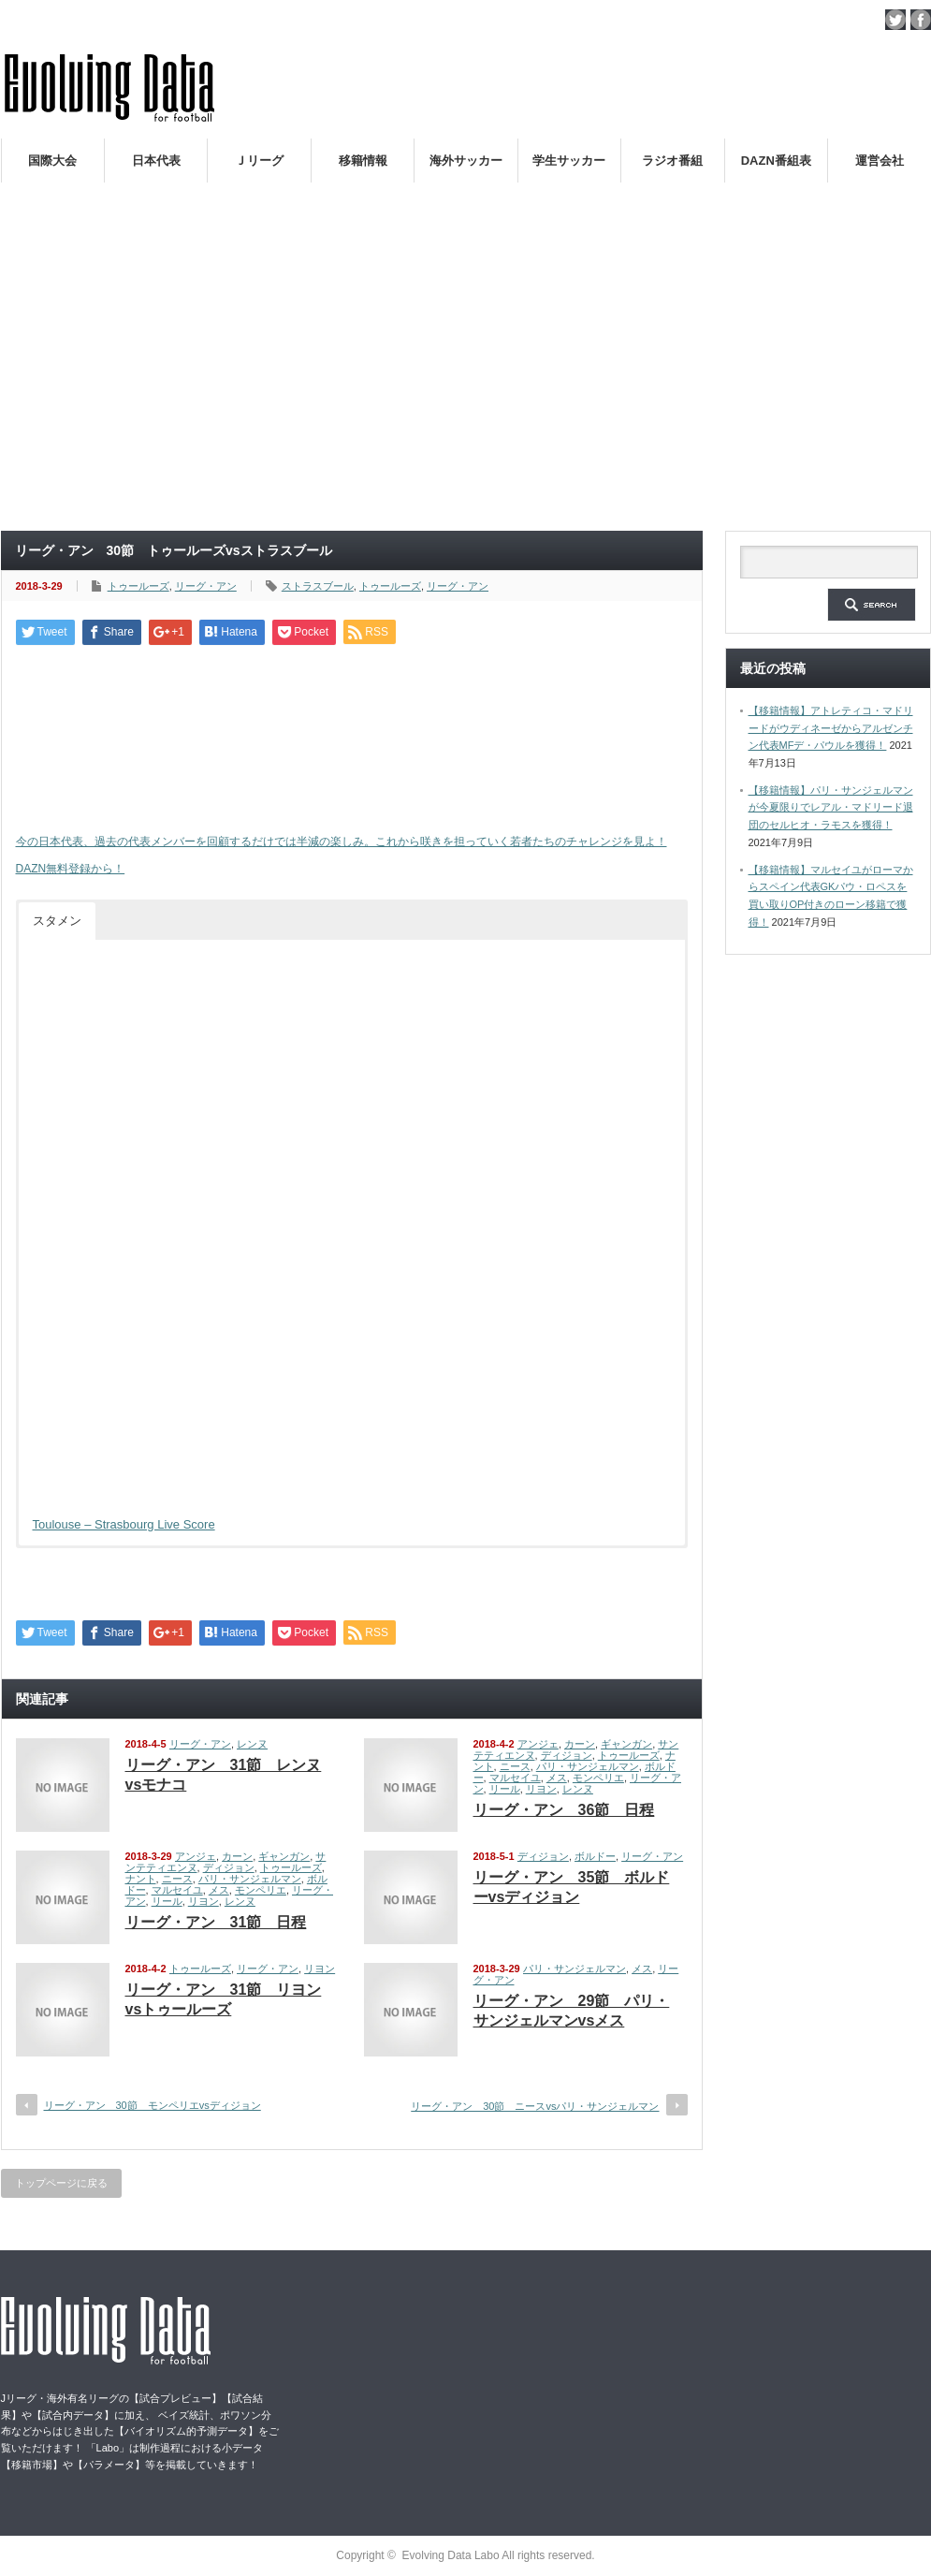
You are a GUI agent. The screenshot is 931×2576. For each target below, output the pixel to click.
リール (504, 1788)
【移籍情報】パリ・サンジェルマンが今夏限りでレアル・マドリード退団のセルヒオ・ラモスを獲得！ (831, 807)
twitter (895, 19)
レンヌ (252, 1743)
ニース (515, 1766)
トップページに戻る (61, 2182)
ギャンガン (626, 1743)
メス (556, 1777)
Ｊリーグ (259, 161)
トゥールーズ (138, 586)
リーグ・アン (206, 586)
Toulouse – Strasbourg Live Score (124, 1524)
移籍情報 (363, 161)
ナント (140, 1878)
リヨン (541, 1788)
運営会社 (879, 161)
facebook (920, 19)
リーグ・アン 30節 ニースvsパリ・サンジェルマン (535, 2106)
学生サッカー (568, 161)
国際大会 (52, 161)
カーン (579, 1743)
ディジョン (566, 1755)
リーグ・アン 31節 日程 (216, 1922)
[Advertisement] (466, 378)
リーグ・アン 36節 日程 (564, 1810)
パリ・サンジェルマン (587, 1766)
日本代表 (156, 161)
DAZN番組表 (776, 161)
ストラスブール (318, 586)
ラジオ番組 (672, 161)
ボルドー (595, 1856)
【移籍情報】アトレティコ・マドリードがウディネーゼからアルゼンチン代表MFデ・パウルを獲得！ (831, 728)
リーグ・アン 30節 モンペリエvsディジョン (152, 2105)
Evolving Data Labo (451, 2555)
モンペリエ (598, 1777)
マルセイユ (515, 1777)
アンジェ (538, 1743)
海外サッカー (465, 161)
